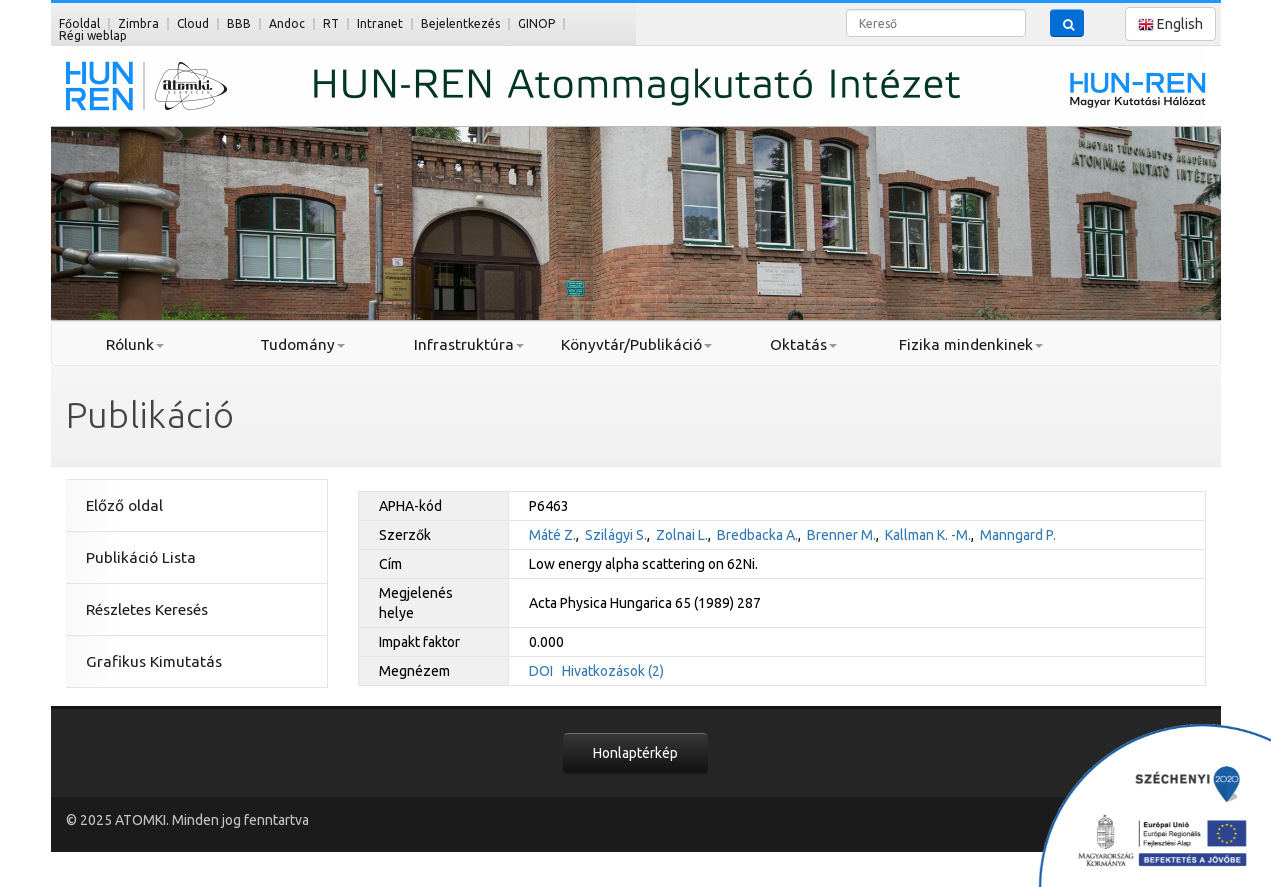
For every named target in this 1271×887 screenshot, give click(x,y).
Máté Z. (552, 535)
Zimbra (138, 23)
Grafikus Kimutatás (154, 661)
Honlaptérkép (635, 753)
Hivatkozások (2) (613, 671)
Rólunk (135, 344)
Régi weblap (93, 35)
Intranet (380, 23)
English (1170, 24)
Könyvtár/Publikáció (636, 344)
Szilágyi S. (616, 535)
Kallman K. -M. (928, 535)
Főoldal (79, 23)
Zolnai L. (682, 535)
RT (331, 23)
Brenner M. (841, 535)
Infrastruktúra (469, 344)
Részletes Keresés (147, 609)
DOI (541, 671)
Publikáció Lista (141, 557)
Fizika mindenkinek (971, 344)
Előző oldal (124, 505)
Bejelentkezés (460, 23)
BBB (239, 23)
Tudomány (302, 344)
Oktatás (803, 344)
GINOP (536, 23)
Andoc (287, 23)
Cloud (193, 23)
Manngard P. (1018, 535)
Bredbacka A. (757, 535)
